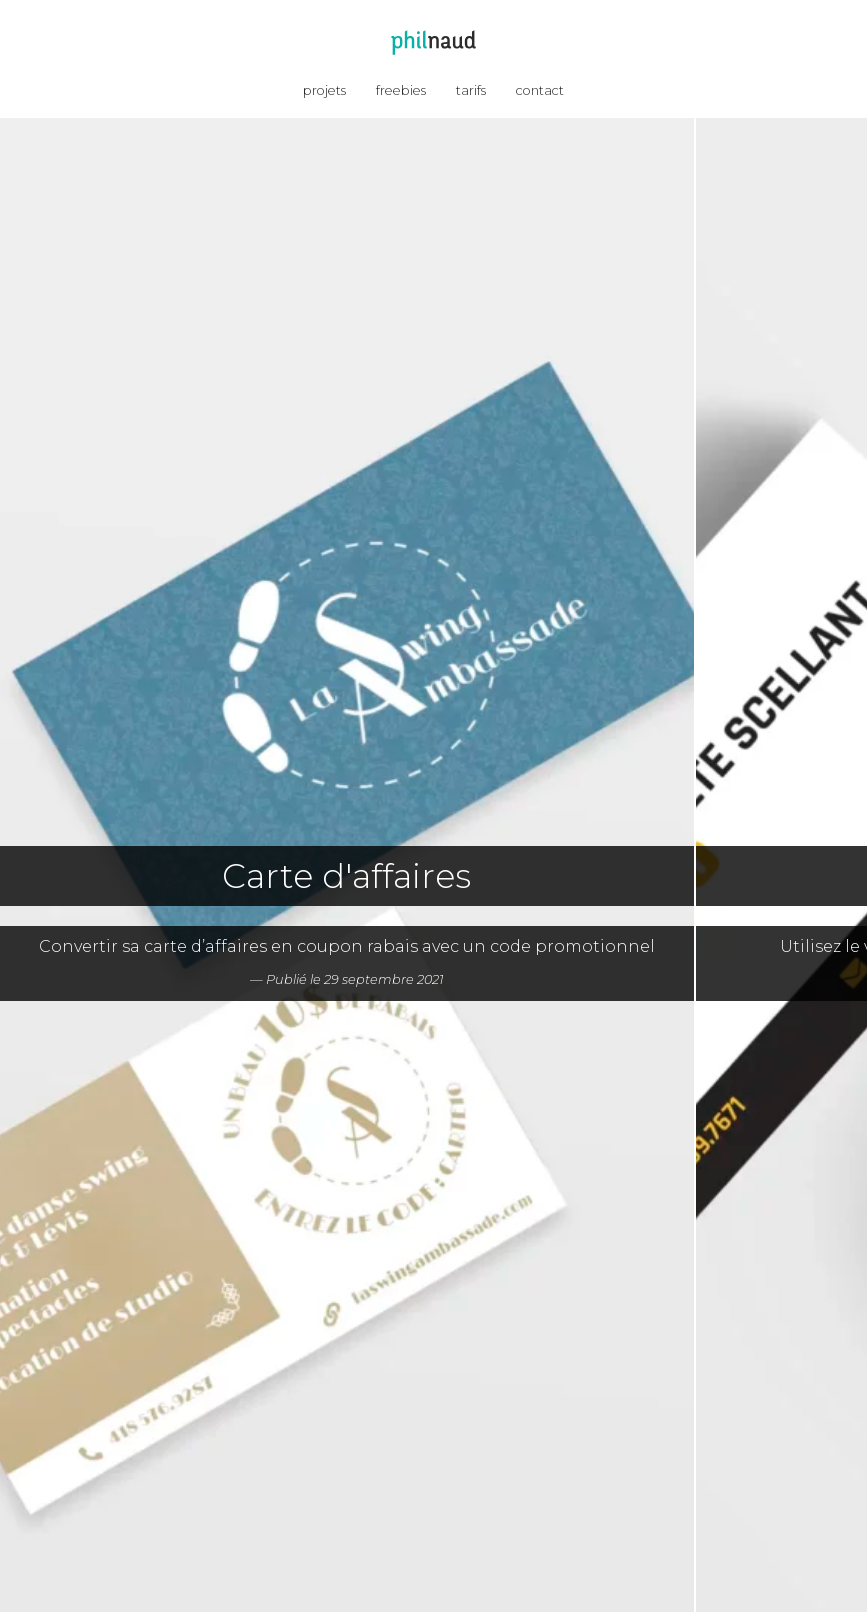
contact (540, 90)
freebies (401, 90)
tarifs (471, 90)
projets (324, 90)
